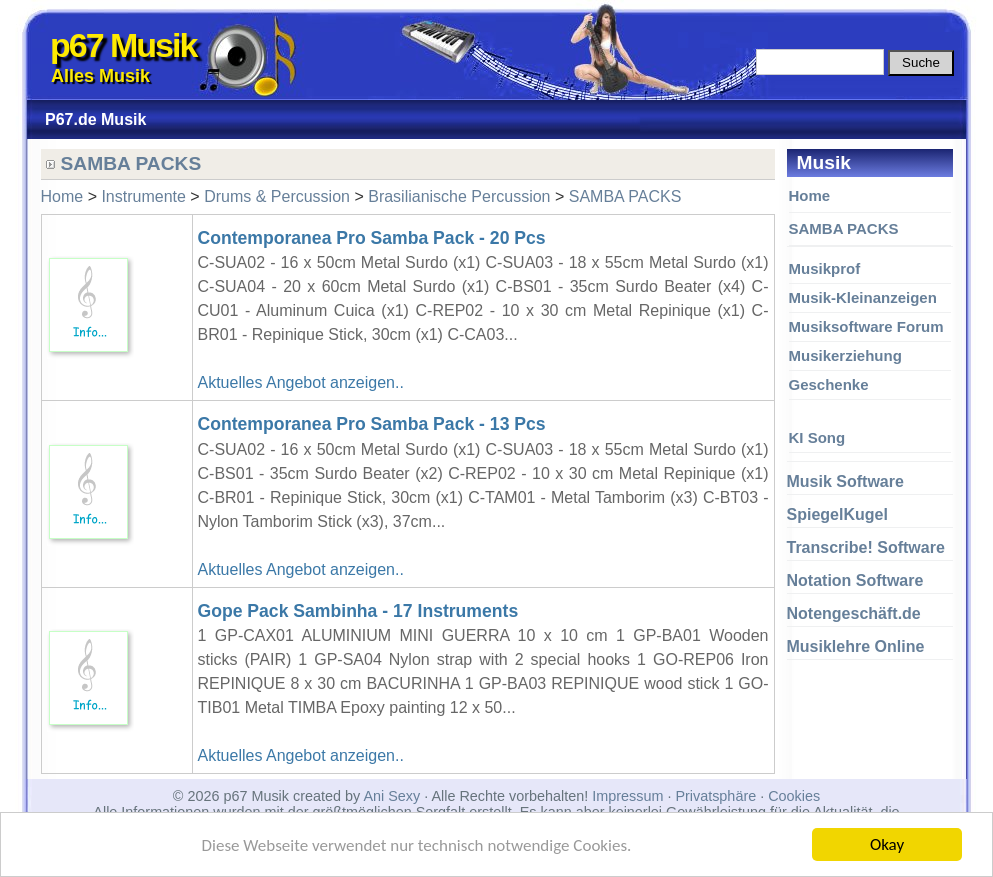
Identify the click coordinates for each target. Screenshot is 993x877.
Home (810, 195)
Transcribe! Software (866, 547)
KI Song (817, 437)
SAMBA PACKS (844, 228)
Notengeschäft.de (854, 613)
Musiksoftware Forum (866, 326)
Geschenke (829, 384)
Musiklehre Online (856, 646)
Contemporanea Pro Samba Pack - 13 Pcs (372, 424)
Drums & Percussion (277, 196)
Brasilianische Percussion (459, 196)
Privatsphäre (715, 796)
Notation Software (855, 580)
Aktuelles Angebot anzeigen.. (301, 382)
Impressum (627, 796)
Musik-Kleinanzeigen (863, 297)
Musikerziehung (845, 355)
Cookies (794, 796)
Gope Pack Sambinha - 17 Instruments (358, 611)
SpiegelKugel (837, 514)
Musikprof (825, 268)
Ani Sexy (391, 796)
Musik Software (845, 481)
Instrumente (143, 196)
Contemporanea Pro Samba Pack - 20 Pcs (372, 238)
